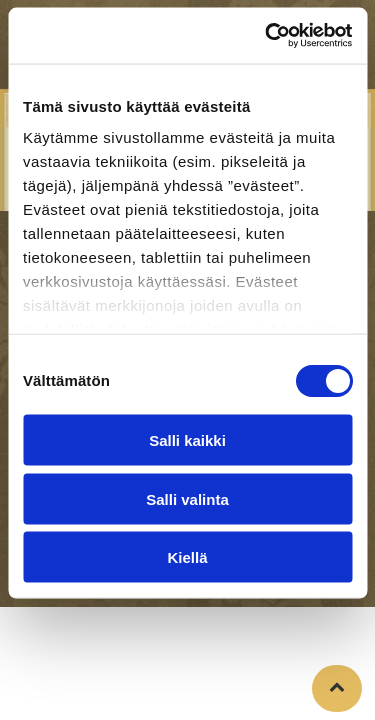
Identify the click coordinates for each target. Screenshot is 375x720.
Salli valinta (187, 498)
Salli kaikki (187, 440)
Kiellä (187, 557)
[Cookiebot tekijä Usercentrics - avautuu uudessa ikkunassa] (267, 36)
